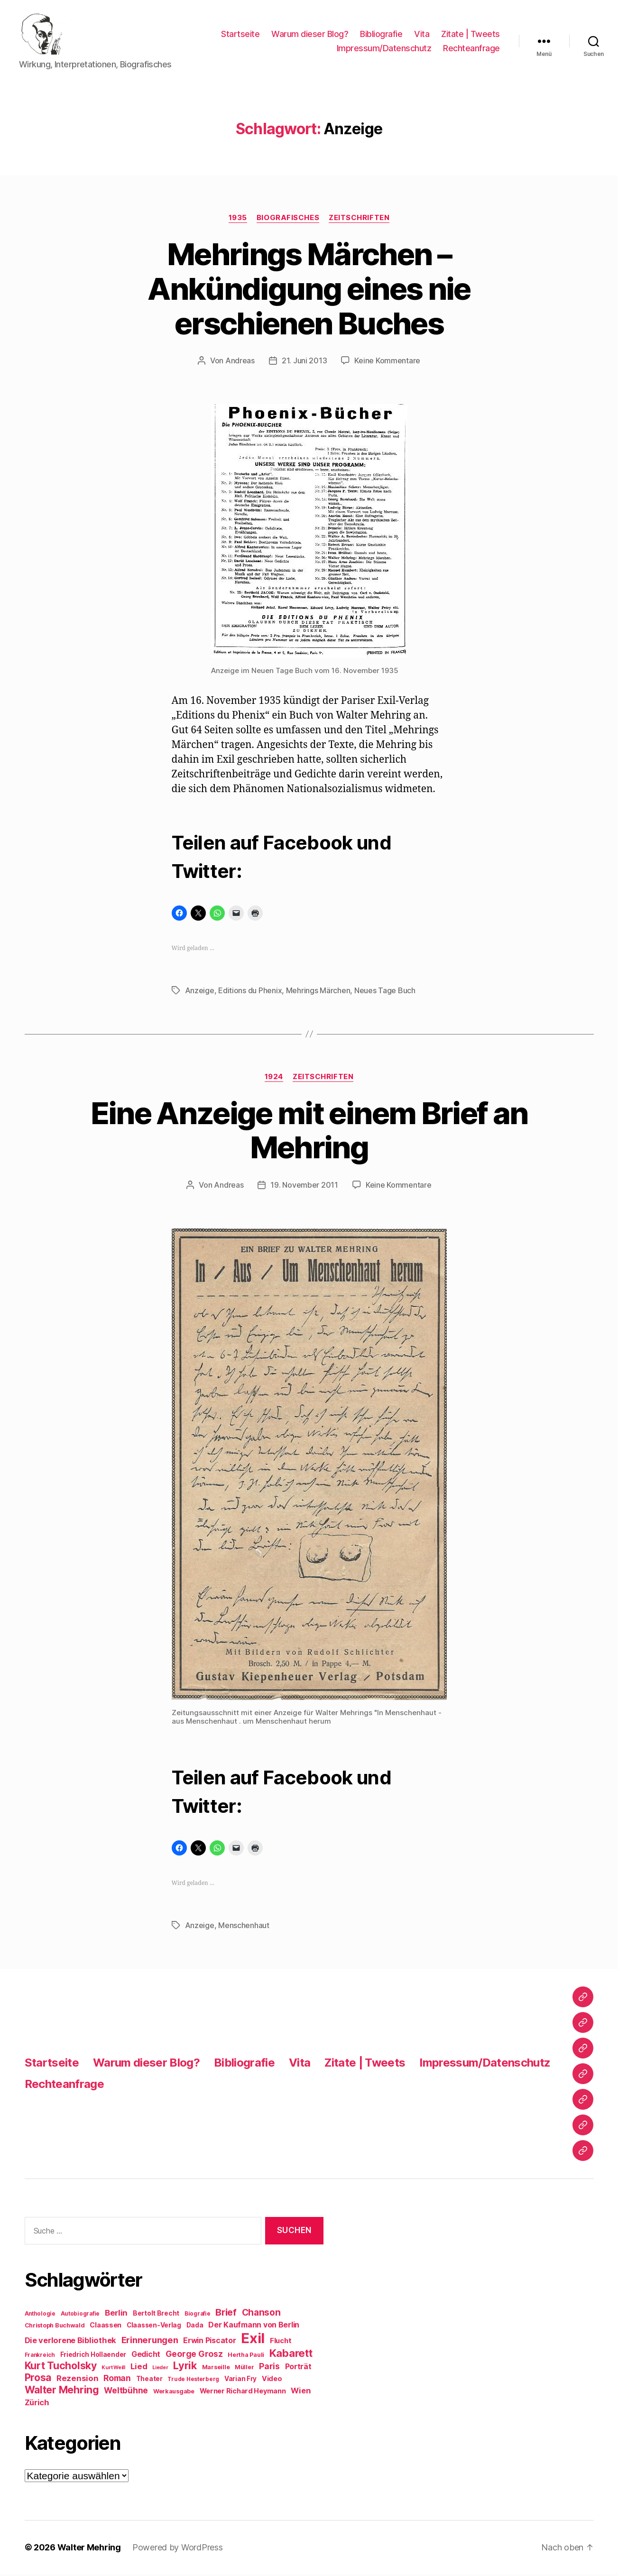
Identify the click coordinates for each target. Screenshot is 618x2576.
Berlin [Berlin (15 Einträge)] (116, 2314)
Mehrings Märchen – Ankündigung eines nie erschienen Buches (309, 290)
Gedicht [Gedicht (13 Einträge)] (145, 2356)
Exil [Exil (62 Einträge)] (253, 2340)
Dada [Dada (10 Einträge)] (194, 2327)
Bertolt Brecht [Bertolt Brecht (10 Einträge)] (156, 2315)
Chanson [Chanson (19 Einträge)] (261, 2314)
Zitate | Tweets (470, 35)
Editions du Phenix (250, 992)
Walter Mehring (89, 2549)
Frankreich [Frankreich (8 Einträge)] (40, 2357)
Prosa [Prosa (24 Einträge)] (38, 2379)
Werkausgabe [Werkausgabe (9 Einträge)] (173, 2393)
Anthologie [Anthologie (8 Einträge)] (40, 2315)
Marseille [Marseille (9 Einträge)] (216, 2369)
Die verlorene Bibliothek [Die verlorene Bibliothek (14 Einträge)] (71, 2342)
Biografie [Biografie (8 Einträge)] (197, 2315)
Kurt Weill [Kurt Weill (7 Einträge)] (113, 2369)
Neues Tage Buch (384, 992)
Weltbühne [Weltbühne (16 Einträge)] (126, 2392)
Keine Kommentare (387, 362)
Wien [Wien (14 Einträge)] (300, 2392)
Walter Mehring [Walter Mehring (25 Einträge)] (62, 2391)
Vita (421, 35)
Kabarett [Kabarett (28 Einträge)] (291, 2354)
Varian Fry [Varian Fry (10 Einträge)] (240, 2380)
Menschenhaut (243, 1926)
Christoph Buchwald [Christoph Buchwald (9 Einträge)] (55, 2327)
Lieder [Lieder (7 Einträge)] (160, 2369)
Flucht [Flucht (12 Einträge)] (280, 2342)
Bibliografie (381, 35)
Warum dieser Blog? (309, 35)
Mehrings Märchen (318, 992)
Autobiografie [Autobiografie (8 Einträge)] (80, 2315)
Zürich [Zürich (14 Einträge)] (37, 2404)
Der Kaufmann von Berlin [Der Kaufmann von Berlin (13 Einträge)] (253, 2326)
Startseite (240, 35)
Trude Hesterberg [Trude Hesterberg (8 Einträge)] (193, 2381)
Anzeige (199, 992)
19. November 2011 (304, 1186)
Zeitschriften (359, 219)
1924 (274, 1078)
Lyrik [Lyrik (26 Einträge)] (185, 2367)
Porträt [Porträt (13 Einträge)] (298, 2368)
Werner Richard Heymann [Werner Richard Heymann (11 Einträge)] (243, 2393)
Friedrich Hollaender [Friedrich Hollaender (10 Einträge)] (93, 2356)
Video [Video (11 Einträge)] (272, 2380)
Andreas (240, 362)
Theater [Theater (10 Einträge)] (149, 2380)
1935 (238, 219)
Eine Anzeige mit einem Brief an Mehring (309, 1131)
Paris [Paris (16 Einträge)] (269, 2368)
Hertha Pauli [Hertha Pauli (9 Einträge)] (246, 2356)
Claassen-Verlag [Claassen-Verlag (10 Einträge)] (154, 2327)
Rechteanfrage (471, 49)
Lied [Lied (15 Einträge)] (139, 2368)
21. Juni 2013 (304, 362)
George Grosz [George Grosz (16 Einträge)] (194, 2356)
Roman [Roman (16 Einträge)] (117, 2380)
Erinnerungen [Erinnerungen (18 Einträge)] (149, 2341)
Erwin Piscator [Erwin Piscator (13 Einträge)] (209, 2342)
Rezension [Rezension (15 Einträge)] (77, 2380)
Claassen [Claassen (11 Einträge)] (105, 2327)
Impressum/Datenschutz (384, 49)
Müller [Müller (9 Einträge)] (244, 2369)
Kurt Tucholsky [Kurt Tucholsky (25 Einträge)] (61, 2367)
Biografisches (288, 219)
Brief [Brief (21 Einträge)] (226, 2314)
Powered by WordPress (177, 2549)
